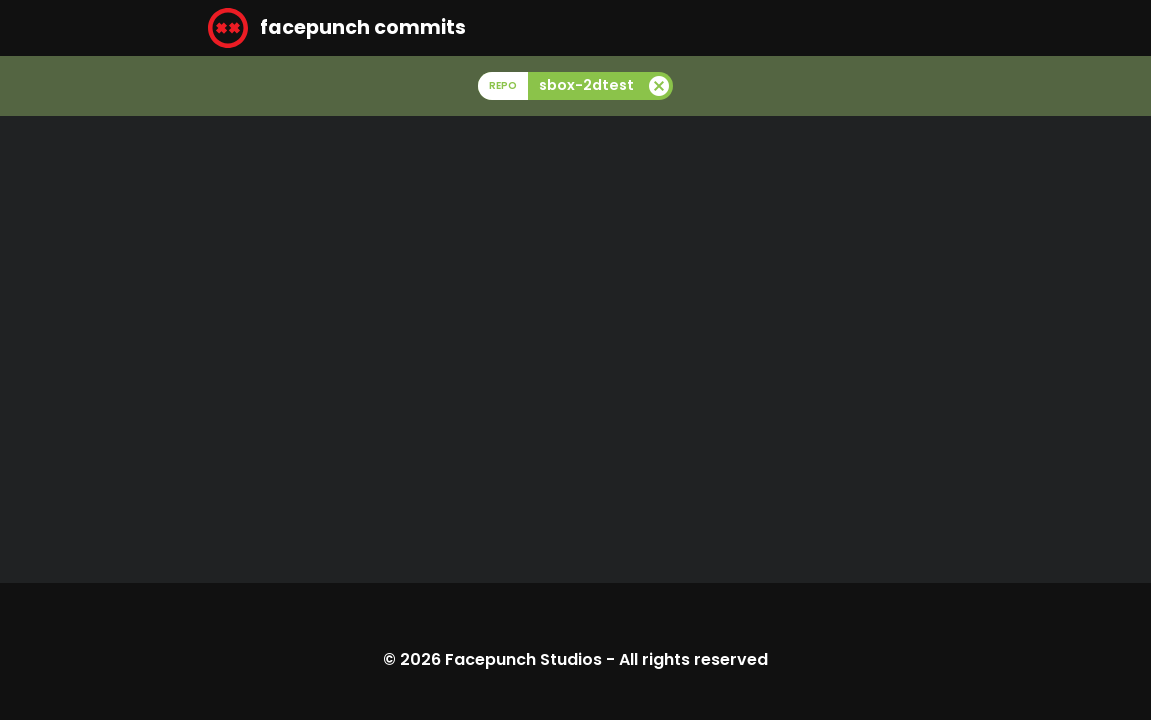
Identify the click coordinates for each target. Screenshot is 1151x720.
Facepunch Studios (523, 659)
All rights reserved (693, 659)
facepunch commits (337, 28)
